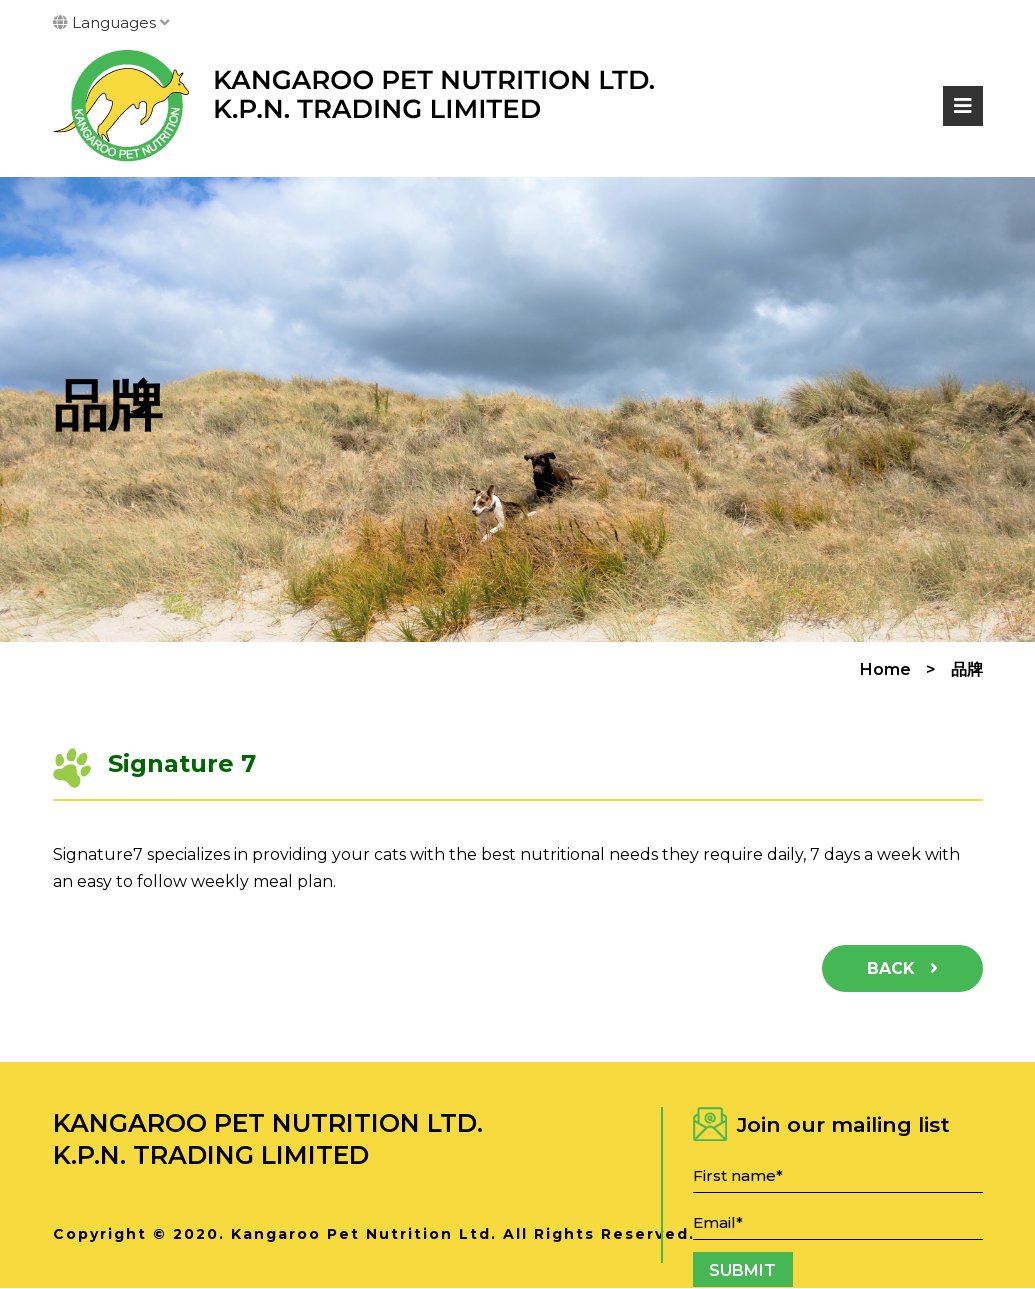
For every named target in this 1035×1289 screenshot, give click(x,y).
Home (885, 670)
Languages (111, 22)
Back (902, 968)
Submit (742, 1270)
